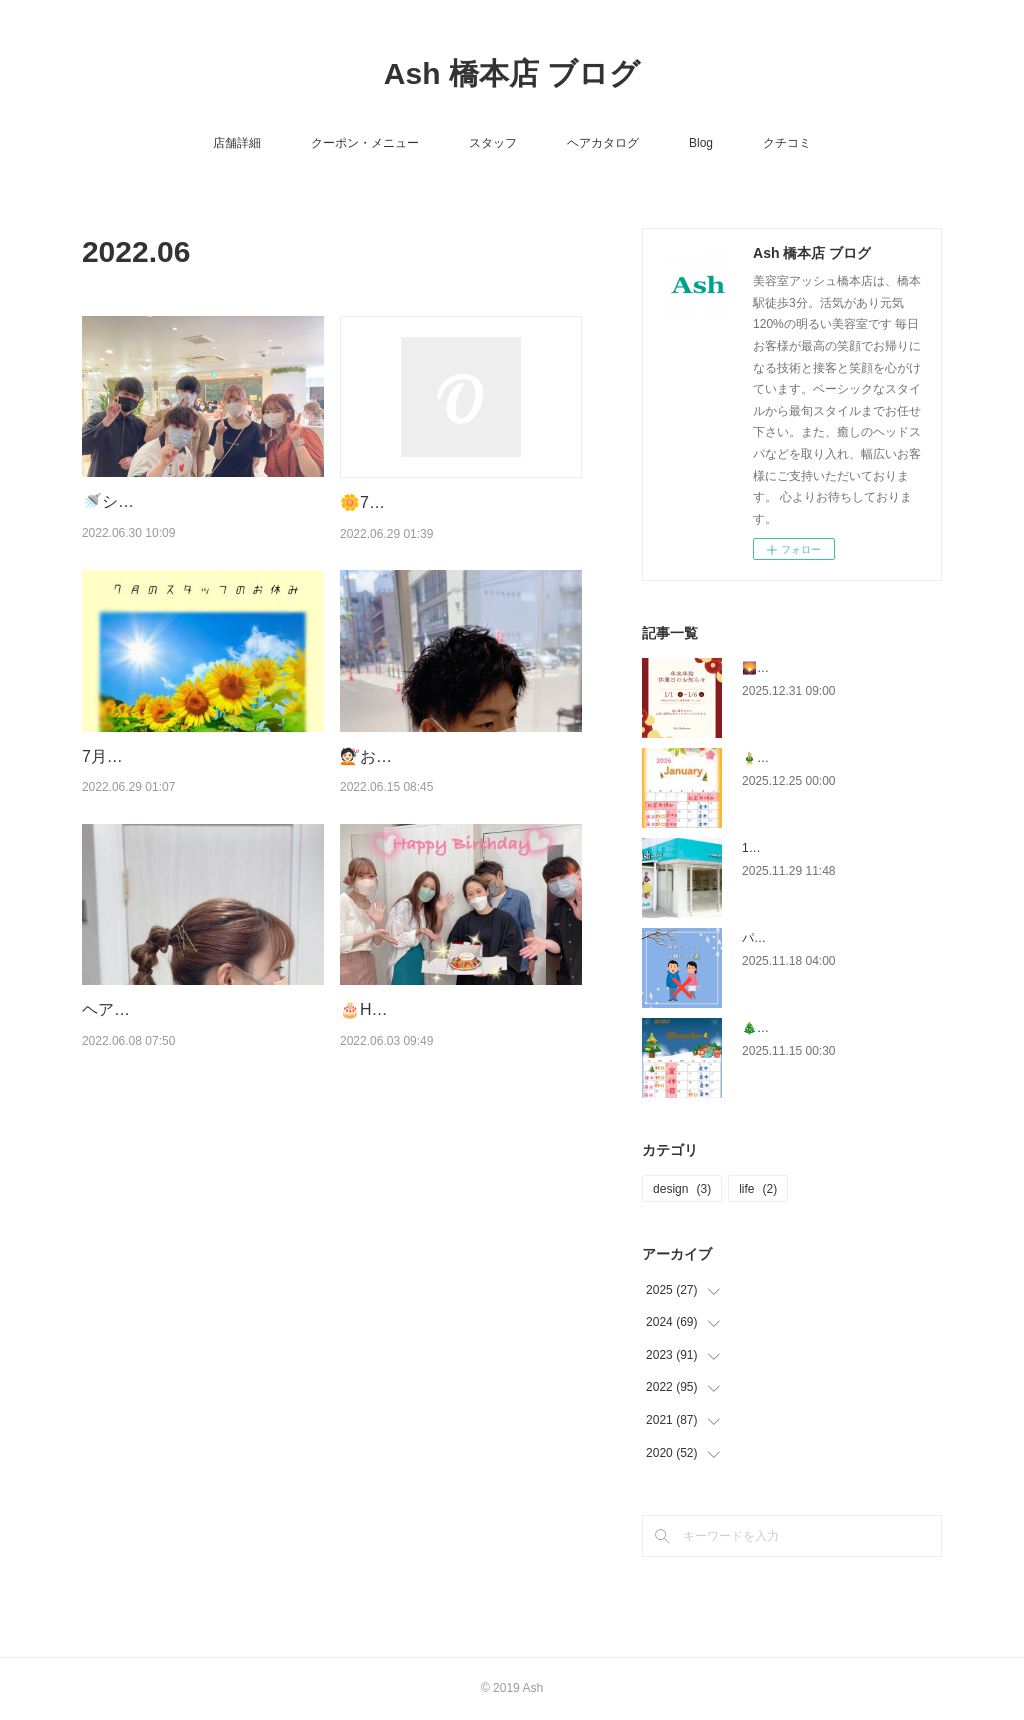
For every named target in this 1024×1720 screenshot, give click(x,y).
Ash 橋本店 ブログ (512, 73)
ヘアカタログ (603, 143)
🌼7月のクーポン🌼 (412, 502)
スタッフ (493, 143)
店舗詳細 (237, 143)
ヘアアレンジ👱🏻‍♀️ (140, 1009)
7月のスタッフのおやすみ (174, 756)
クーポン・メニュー (365, 143)
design (682, 1189)
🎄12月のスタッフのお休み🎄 (823, 1028)
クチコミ (787, 143)
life (758, 1189)
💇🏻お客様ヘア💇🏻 (400, 756)
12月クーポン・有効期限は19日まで (839, 848)
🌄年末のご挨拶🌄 (793, 668)
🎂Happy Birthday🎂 (414, 1009)
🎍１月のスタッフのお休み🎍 (823, 758)
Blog (701, 143)
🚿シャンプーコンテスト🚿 (182, 501)
